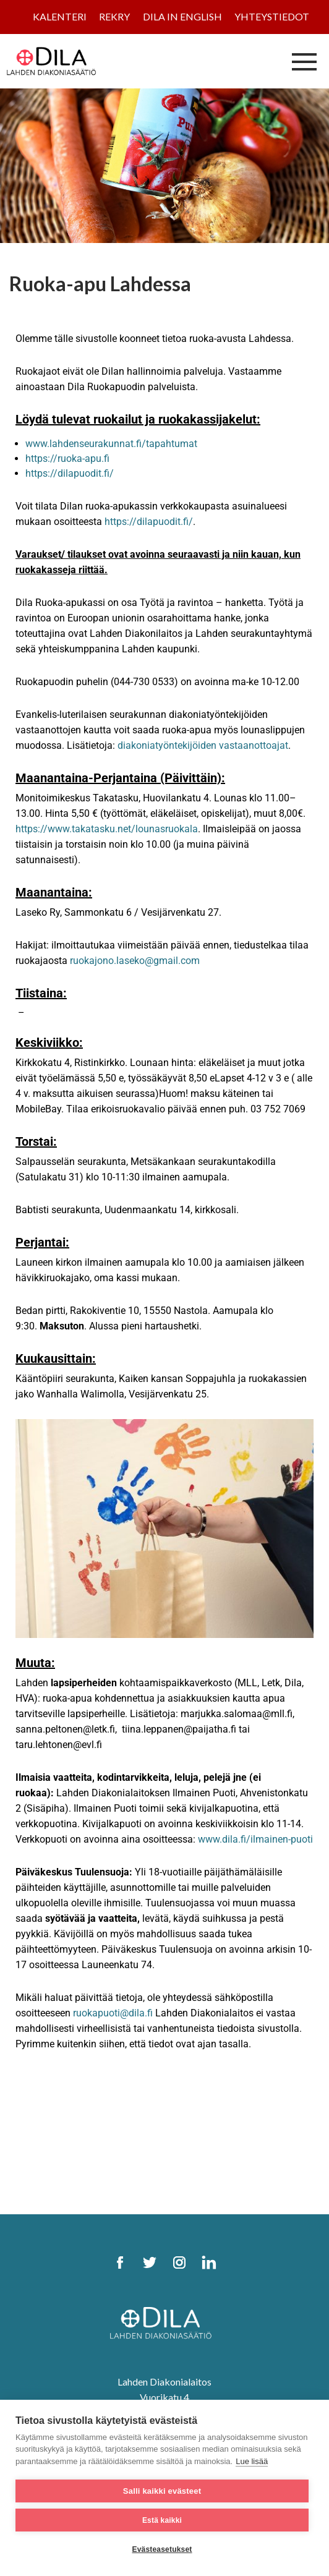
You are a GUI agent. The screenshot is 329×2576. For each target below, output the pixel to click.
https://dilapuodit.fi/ (69, 473)
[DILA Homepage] (164, 2324)
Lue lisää (252, 2461)
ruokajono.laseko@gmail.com (135, 960)
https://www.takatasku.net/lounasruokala (106, 829)
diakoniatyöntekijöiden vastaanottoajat (203, 745)
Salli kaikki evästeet (162, 2491)
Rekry (114, 16)
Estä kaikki (162, 2520)
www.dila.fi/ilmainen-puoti (255, 1839)
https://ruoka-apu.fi (67, 458)
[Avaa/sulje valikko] (304, 61)
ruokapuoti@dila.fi (113, 2013)
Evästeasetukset (162, 2549)
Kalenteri (60, 16)
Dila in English (182, 16)
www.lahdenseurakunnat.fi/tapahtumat (111, 444)
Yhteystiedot (271, 16)
